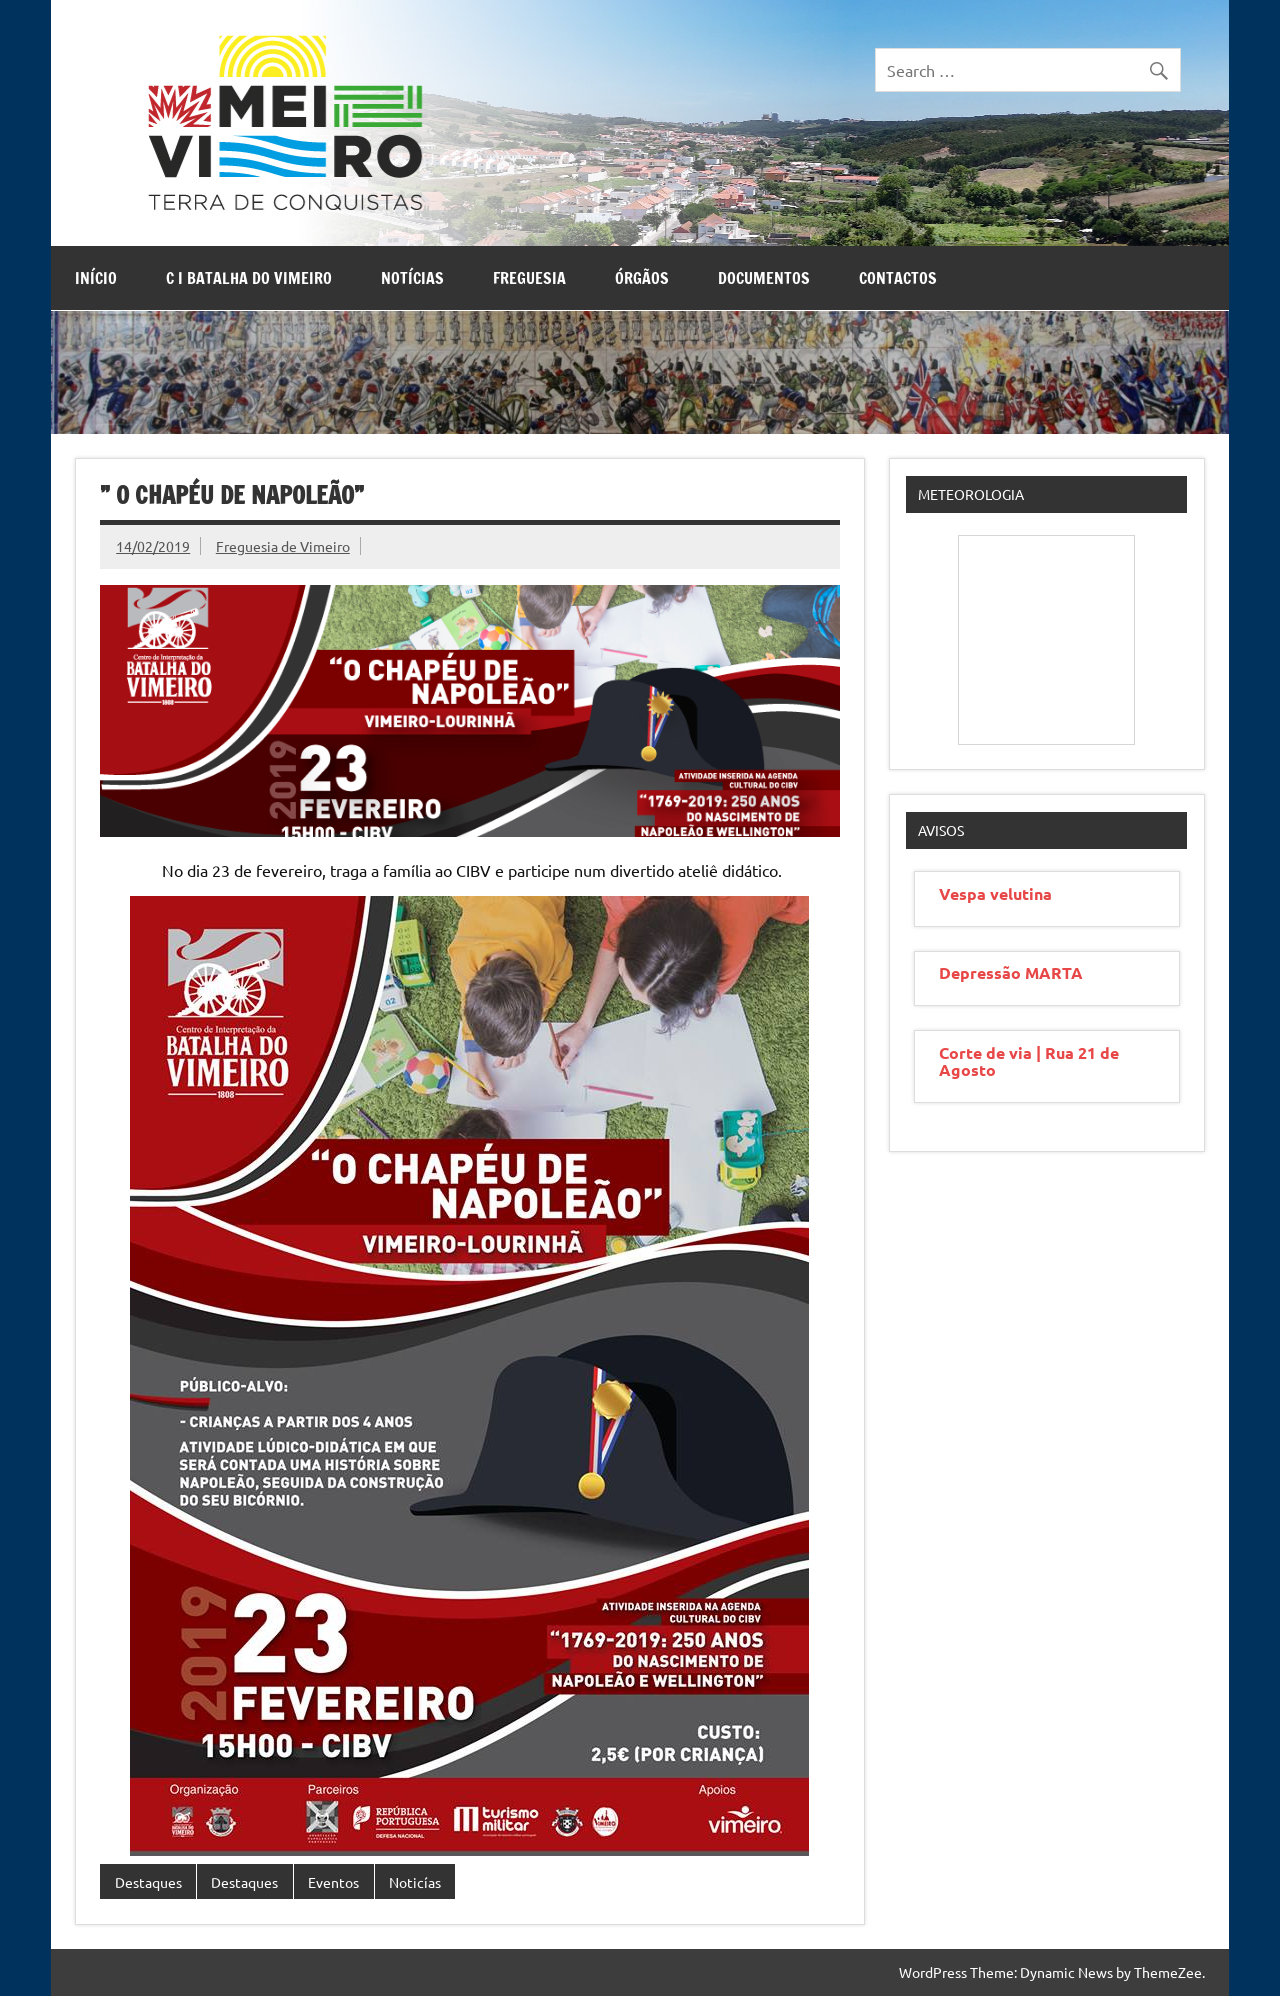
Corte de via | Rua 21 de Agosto (1029, 1061)
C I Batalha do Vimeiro (249, 278)
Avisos (941, 830)
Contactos (898, 278)
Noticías (415, 1882)
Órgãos (642, 278)
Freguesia (529, 278)
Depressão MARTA (1011, 972)
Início (96, 278)
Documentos (764, 278)
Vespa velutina (995, 893)
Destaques (148, 1882)
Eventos (333, 1882)
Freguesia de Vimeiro (283, 546)
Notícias (412, 278)
